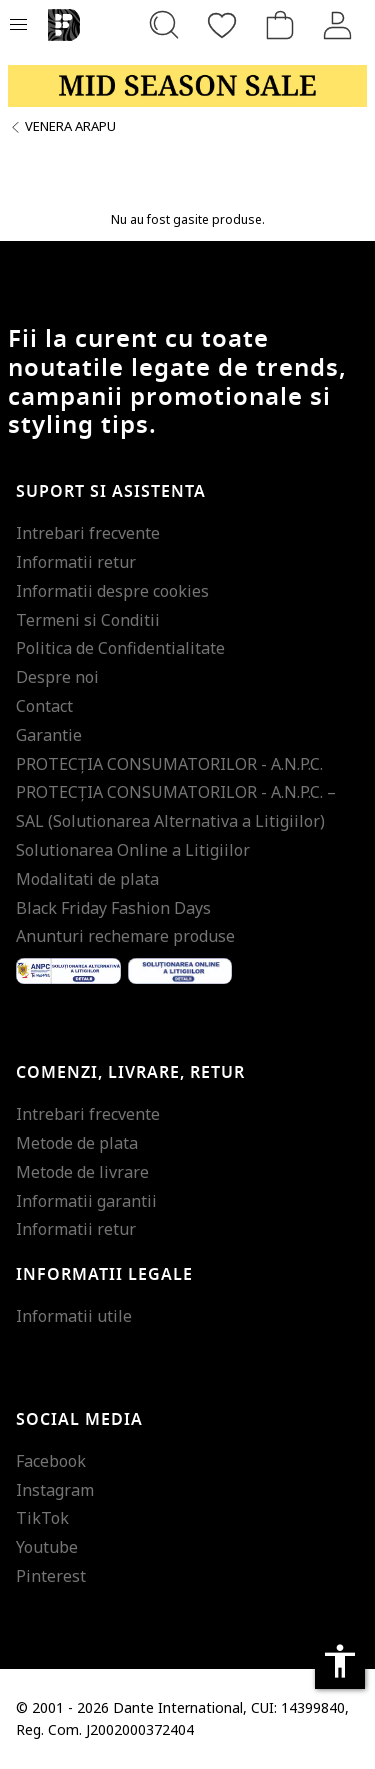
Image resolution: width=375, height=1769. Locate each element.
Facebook (51, 1461)
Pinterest (51, 1576)
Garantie (49, 735)
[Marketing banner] (187, 86)
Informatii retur (76, 562)
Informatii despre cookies (112, 591)
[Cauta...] (164, 25)
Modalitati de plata (87, 879)
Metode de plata (77, 1143)
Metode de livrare (82, 1172)
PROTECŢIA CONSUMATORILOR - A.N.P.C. (169, 764)
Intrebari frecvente (88, 533)
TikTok (42, 1518)
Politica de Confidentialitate (120, 648)
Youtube (47, 1547)
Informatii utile (74, 1316)
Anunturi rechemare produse (125, 936)
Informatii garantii (86, 1201)
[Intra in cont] (338, 25)
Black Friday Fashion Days (113, 908)
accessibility (340, 1661)
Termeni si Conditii (88, 620)
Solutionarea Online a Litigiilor (133, 850)
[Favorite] (222, 25)
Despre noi (57, 677)
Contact (44, 706)
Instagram (55, 1490)
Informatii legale (104, 1275)
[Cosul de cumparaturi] (280, 25)
